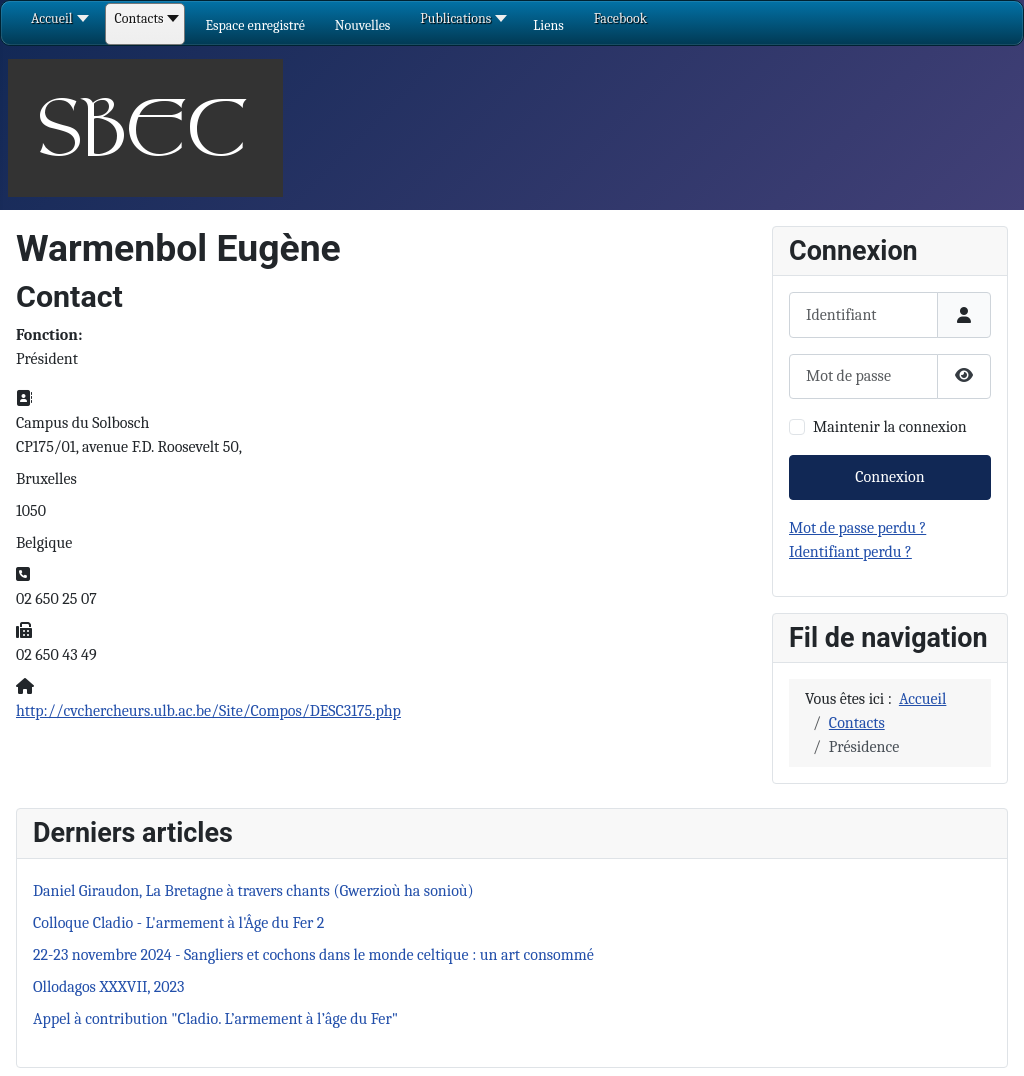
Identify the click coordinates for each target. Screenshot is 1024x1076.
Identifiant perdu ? (850, 552)
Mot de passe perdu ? (857, 528)
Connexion (889, 477)
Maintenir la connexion (890, 427)
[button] (254, 25)
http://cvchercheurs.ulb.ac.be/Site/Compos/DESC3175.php (208, 711)
